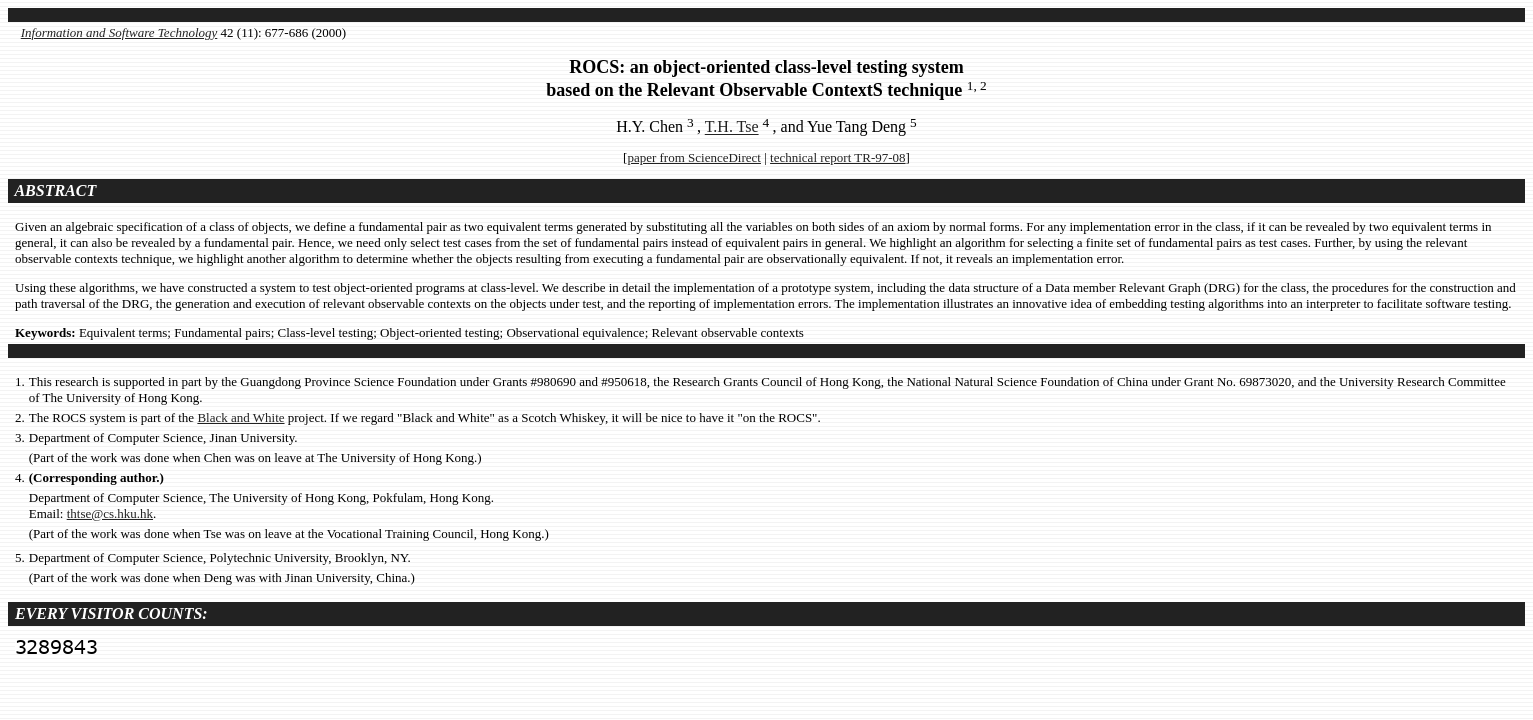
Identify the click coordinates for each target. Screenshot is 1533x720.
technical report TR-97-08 (838, 157)
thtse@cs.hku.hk (110, 513)
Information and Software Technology (119, 32)
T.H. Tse (732, 127)
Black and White (240, 417)
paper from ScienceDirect (694, 157)
